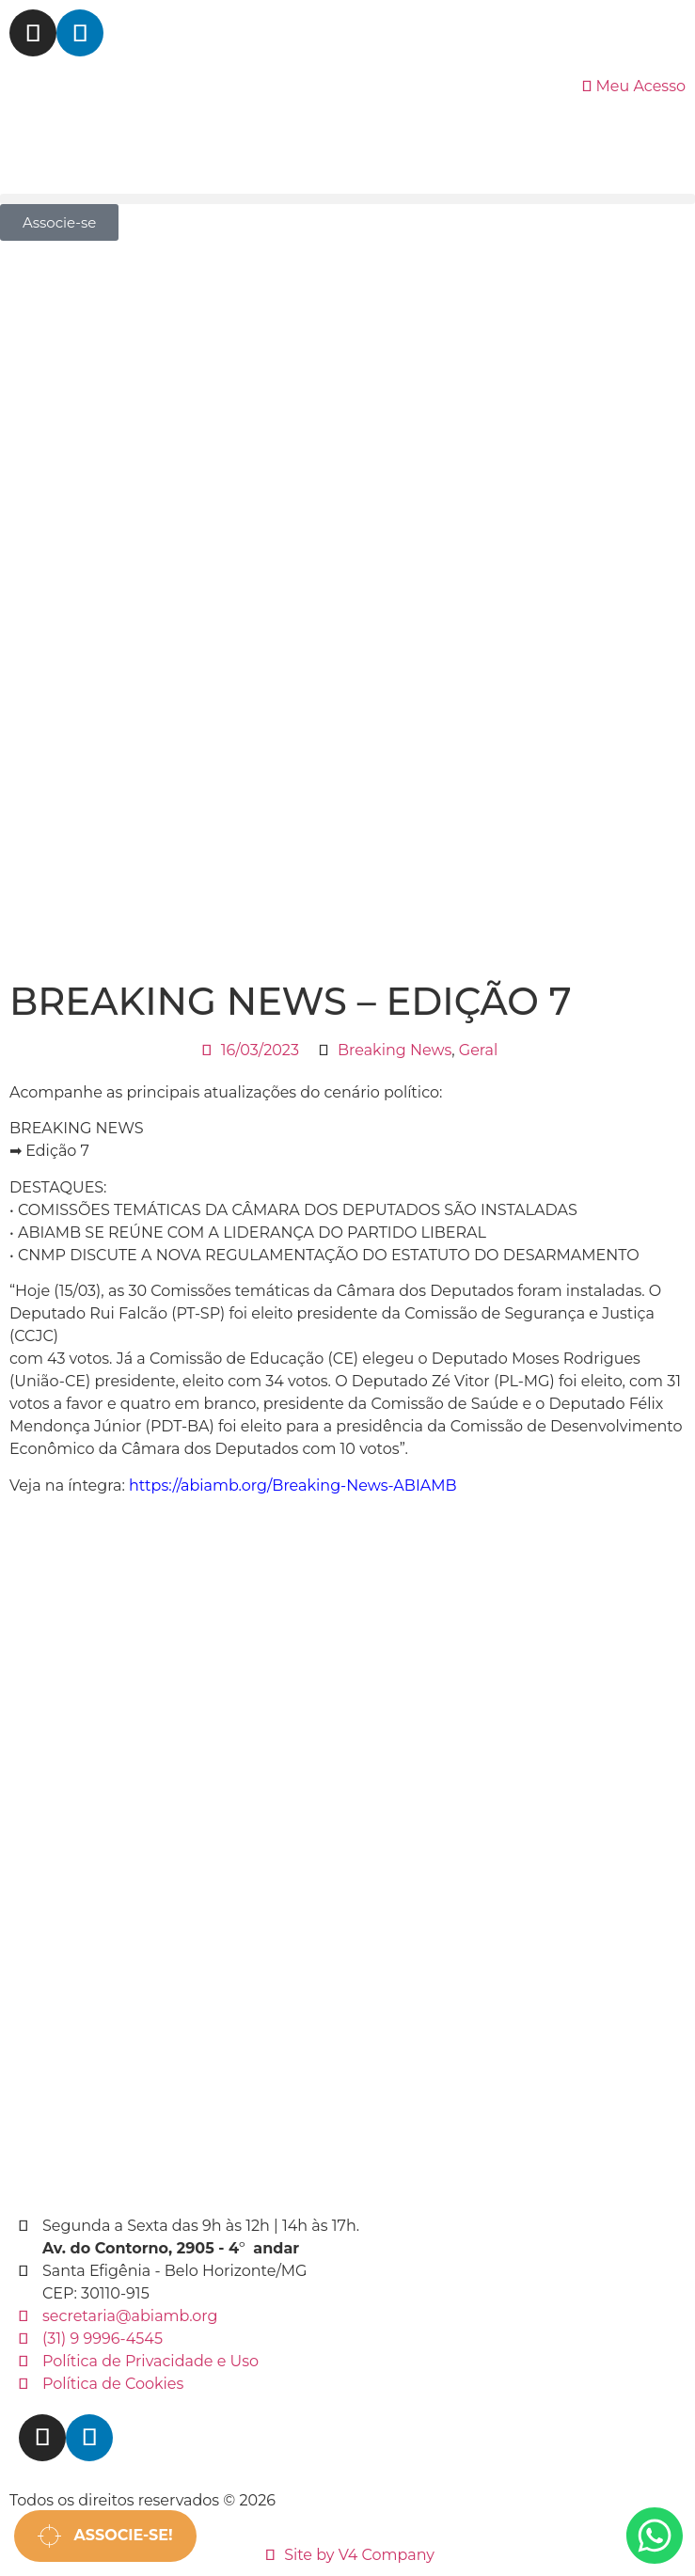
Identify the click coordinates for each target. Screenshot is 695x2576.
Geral (478, 1050)
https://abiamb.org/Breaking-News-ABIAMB (293, 1485)
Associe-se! (105, 2536)
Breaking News (394, 1050)
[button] (347, 199)
